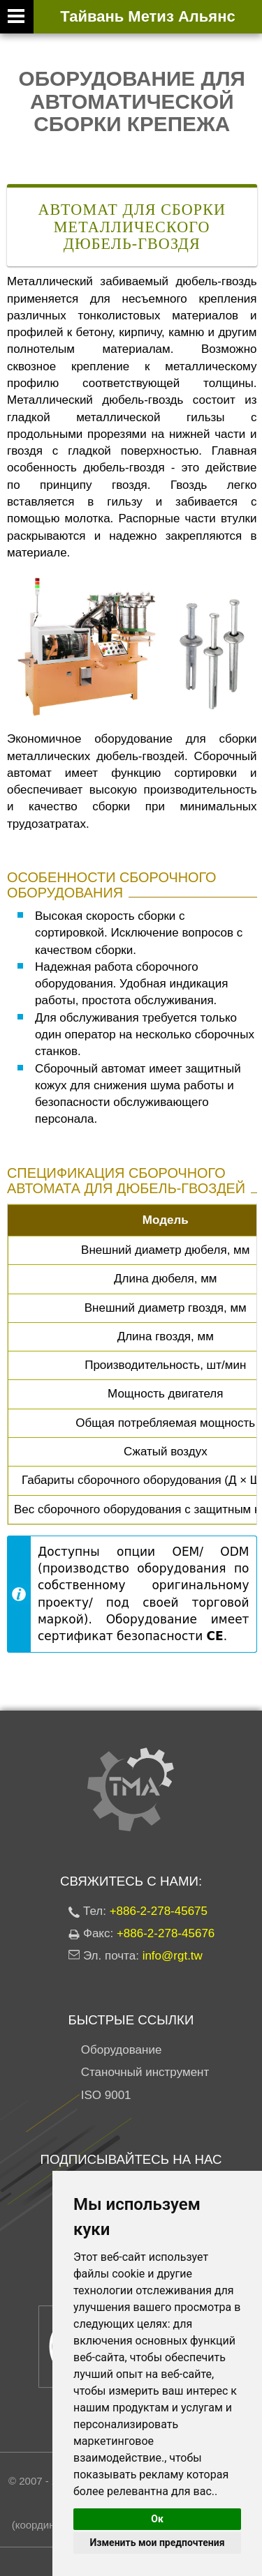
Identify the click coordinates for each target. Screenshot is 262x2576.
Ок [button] (157, 2518)
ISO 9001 (106, 2095)
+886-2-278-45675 (159, 1911)
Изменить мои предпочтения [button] (156, 2542)
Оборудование (121, 2049)
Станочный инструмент (145, 2072)
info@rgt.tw (173, 1955)
